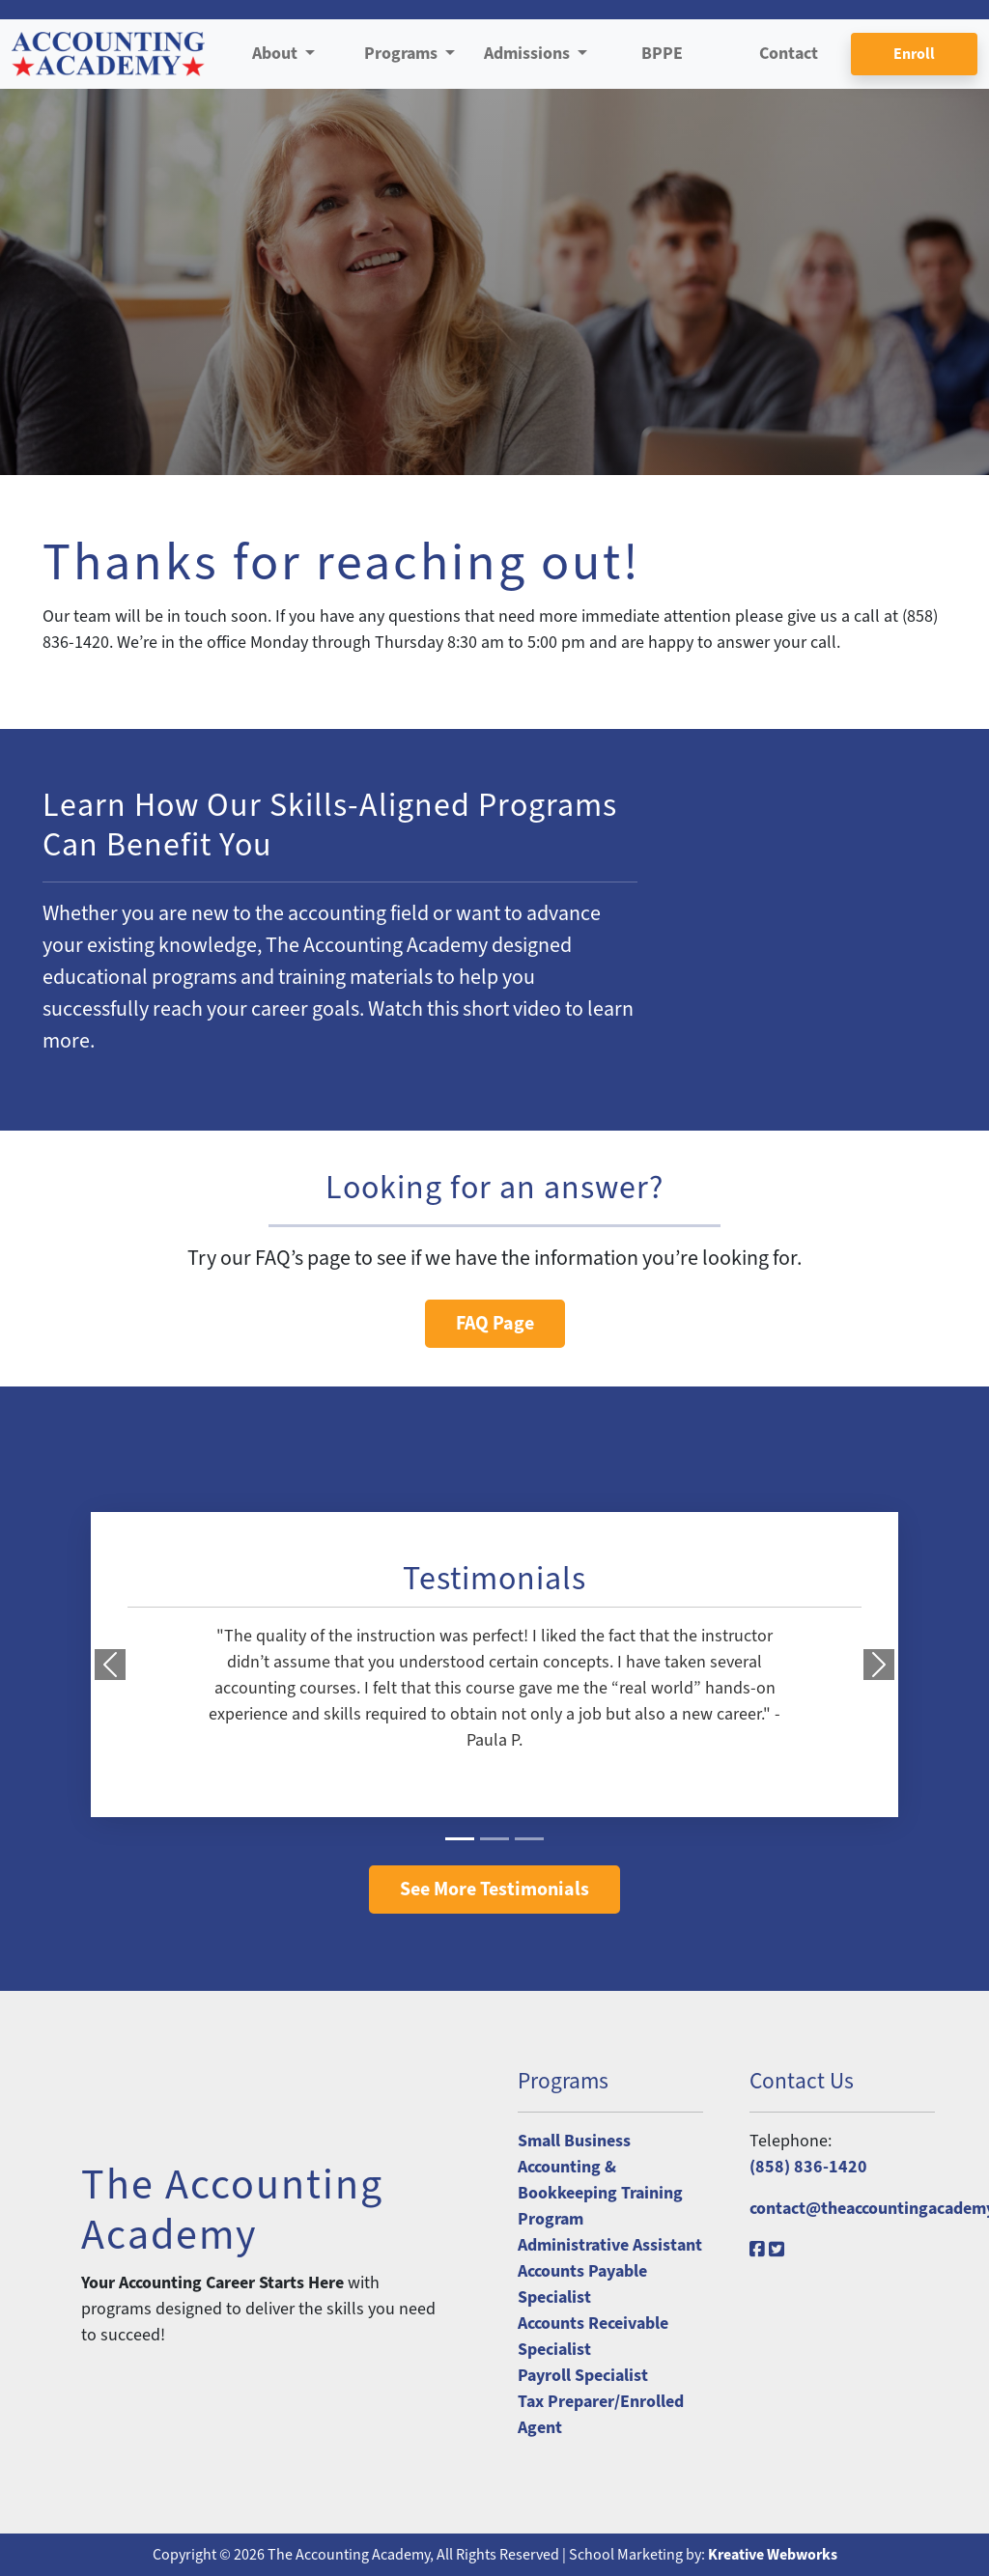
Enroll (914, 54)
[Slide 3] (529, 1839)
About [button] (276, 54)
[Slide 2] (494, 1839)
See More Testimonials (494, 1889)
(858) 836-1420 (808, 2167)
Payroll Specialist (583, 2376)
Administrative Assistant (610, 2245)
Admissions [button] (529, 54)
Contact (788, 54)
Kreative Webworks (772, 2554)
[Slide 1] (459, 1839)
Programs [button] (402, 54)
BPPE (662, 54)
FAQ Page (495, 1323)
